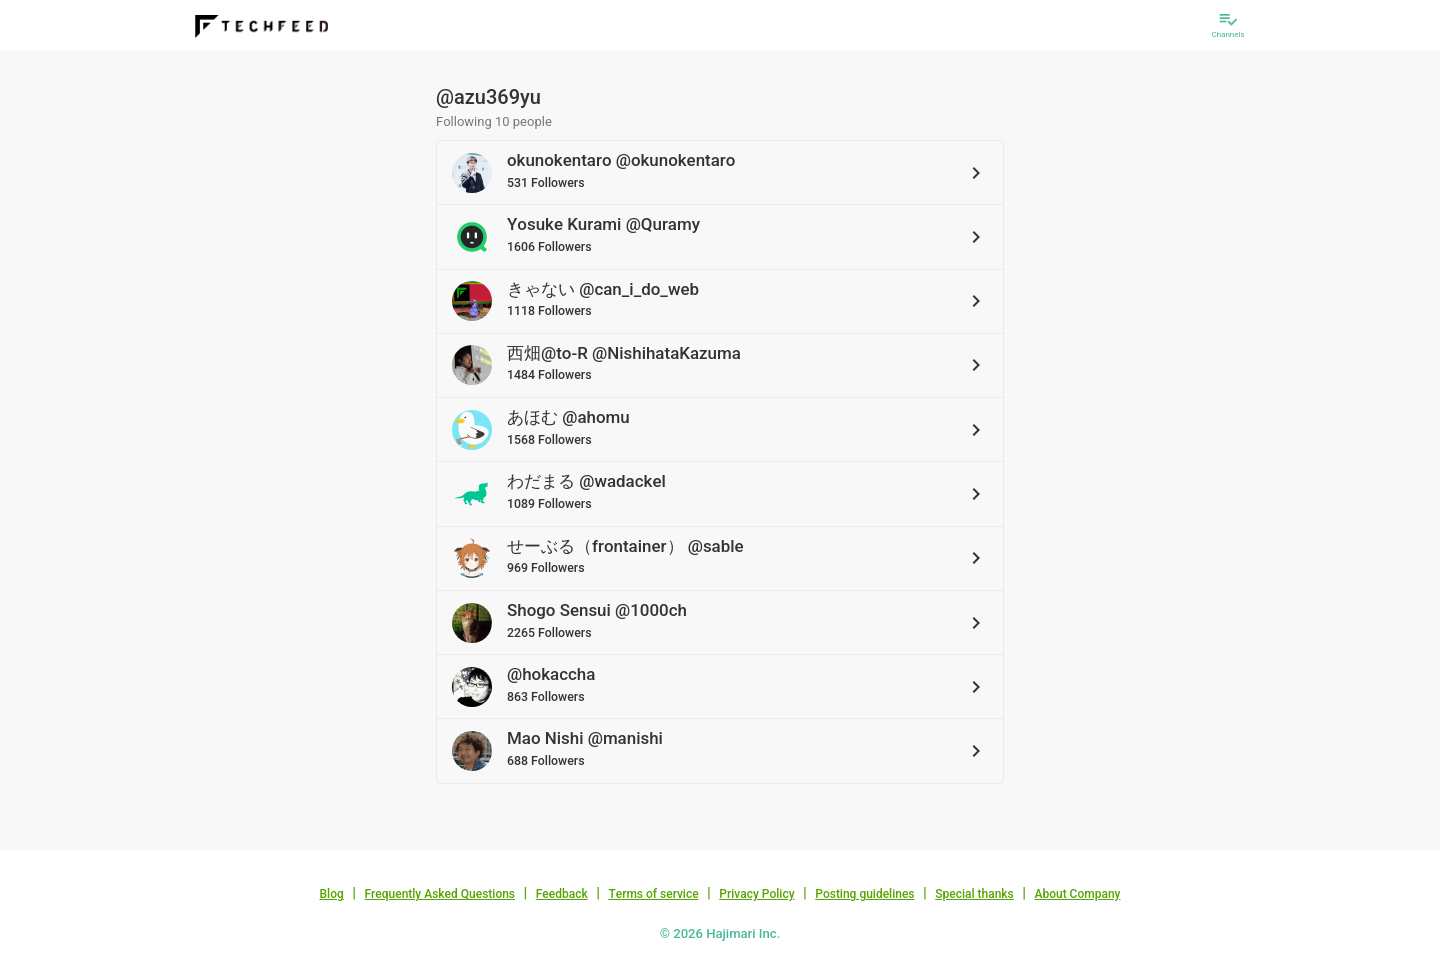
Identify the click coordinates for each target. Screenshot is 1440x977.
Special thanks (974, 894)
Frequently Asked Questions (439, 894)
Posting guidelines (864, 894)
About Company (1077, 894)
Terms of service (653, 894)
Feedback (562, 894)
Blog (332, 894)
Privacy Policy (756, 894)
